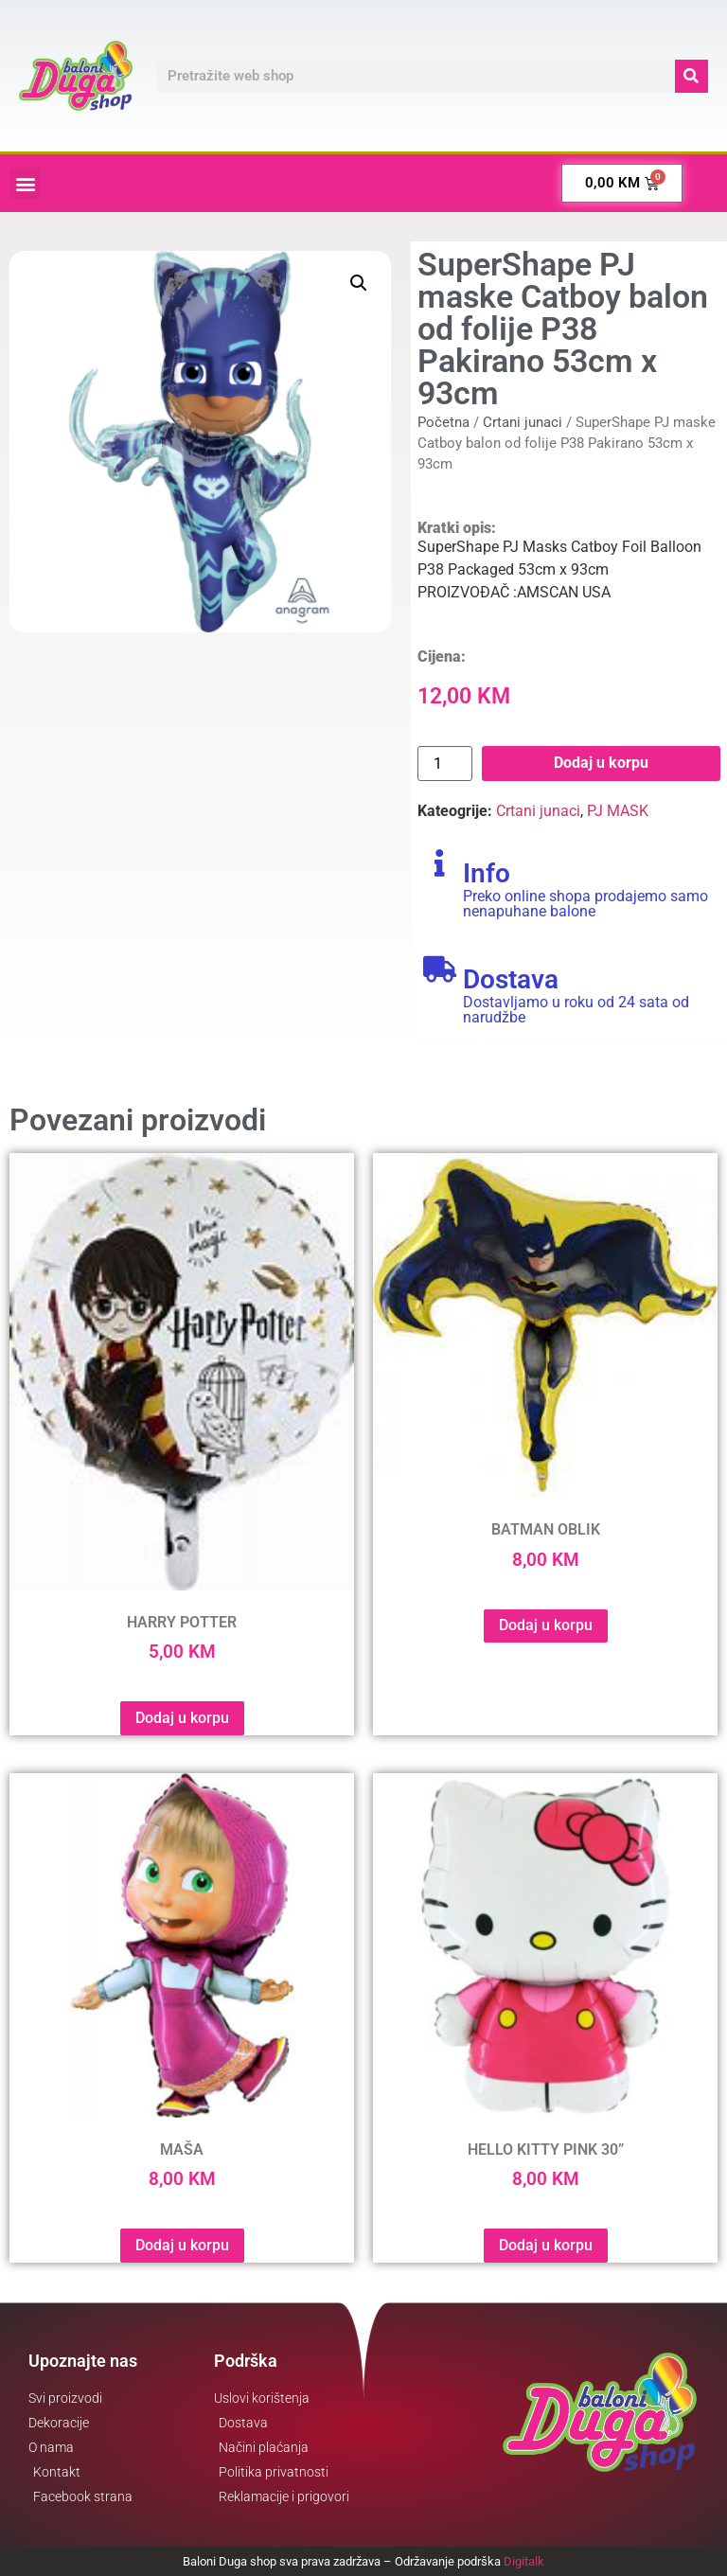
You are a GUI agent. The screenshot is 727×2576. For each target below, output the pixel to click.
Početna (443, 422)
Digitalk (524, 2561)
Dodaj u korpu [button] (182, 1718)
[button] (25, 183)
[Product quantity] (444, 763)
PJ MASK (617, 811)
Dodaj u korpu (601, 763)
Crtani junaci (522, 422)
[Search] (691, 76)
